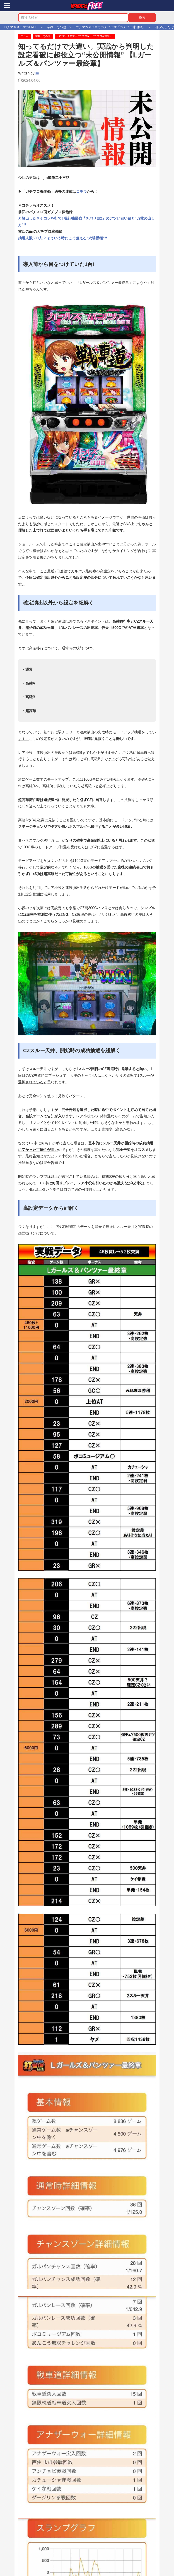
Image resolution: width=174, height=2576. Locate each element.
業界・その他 (42, 36)
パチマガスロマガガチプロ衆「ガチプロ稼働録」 (84, 36)
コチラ (81, 191)
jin (37, 73)
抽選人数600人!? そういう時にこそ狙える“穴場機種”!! (62, 238)
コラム (24, 36)
